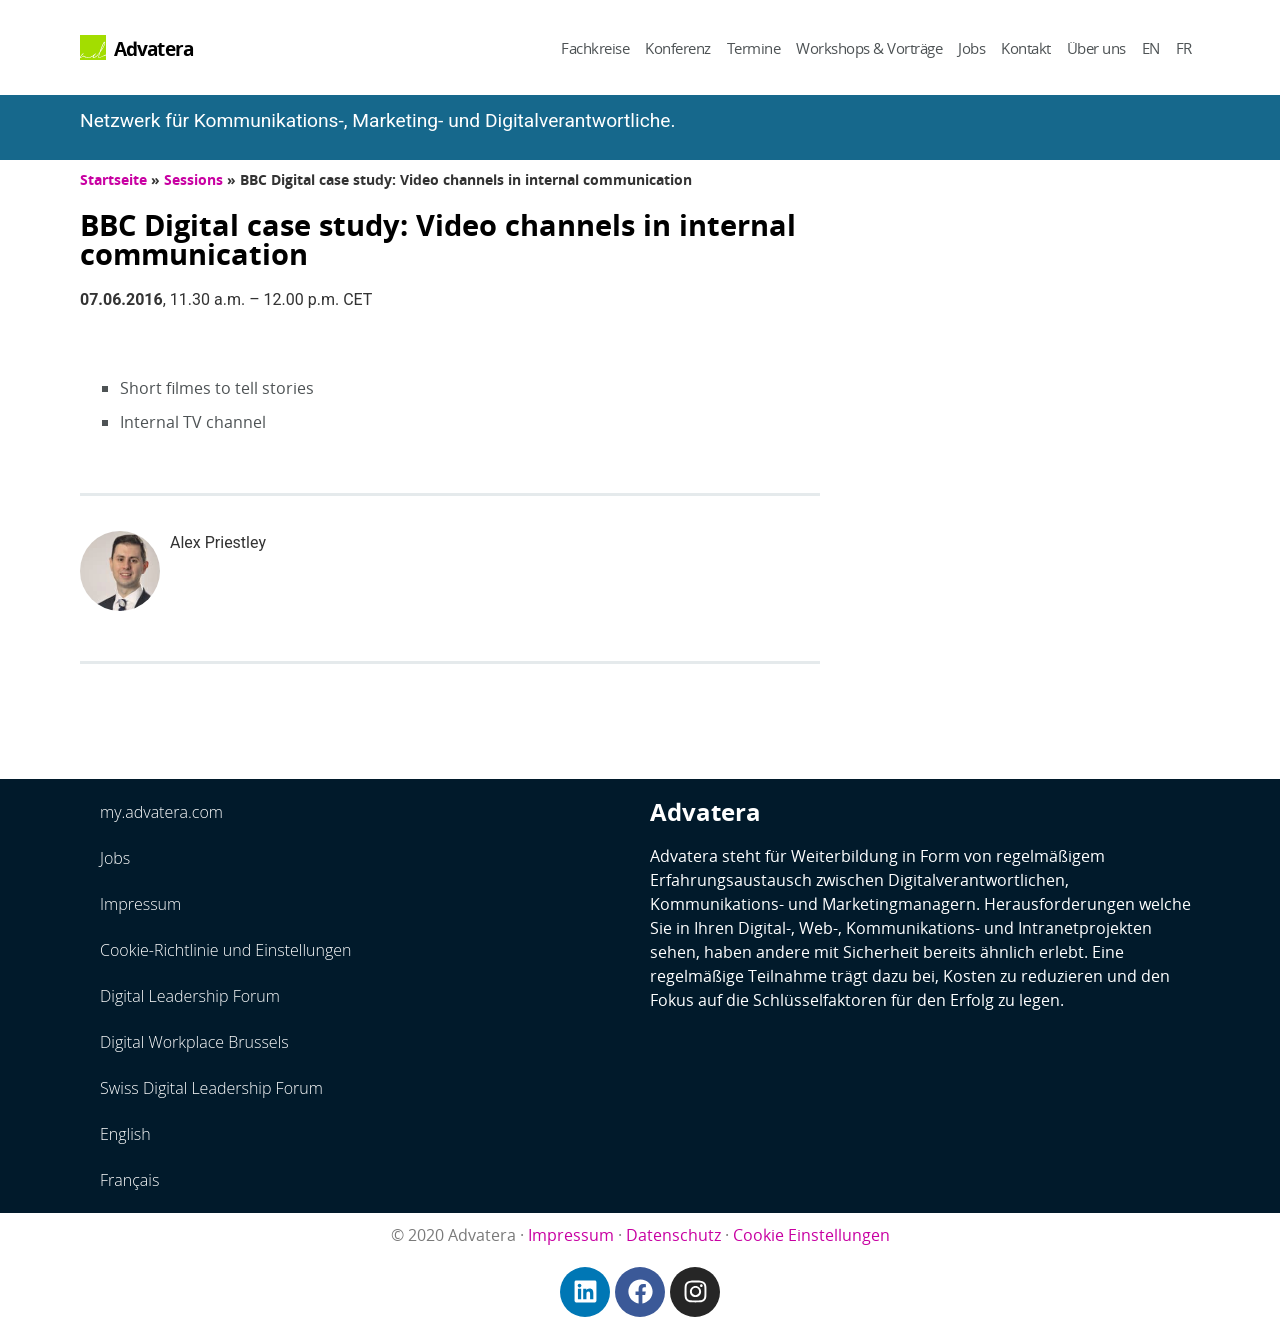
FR (1184, 48)
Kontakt (1026, 48)
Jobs (971, 48)
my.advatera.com (161, 812)
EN (1151, 48)
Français (129, 1180)
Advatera (154, 48)
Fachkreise (595, 48)
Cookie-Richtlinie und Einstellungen (226, 950)
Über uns (1096, 48)
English (125, 1134)
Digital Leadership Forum (190, 996)
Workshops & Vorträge (869, 48)
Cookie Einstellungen (811, 1235)
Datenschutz (673, 1235)
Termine (754, 48)
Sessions (193, 179)
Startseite (113, 179)
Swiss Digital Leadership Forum (211, 1088)
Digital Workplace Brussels (194, 1042)
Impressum (140, 904)
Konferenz (678, 48)
